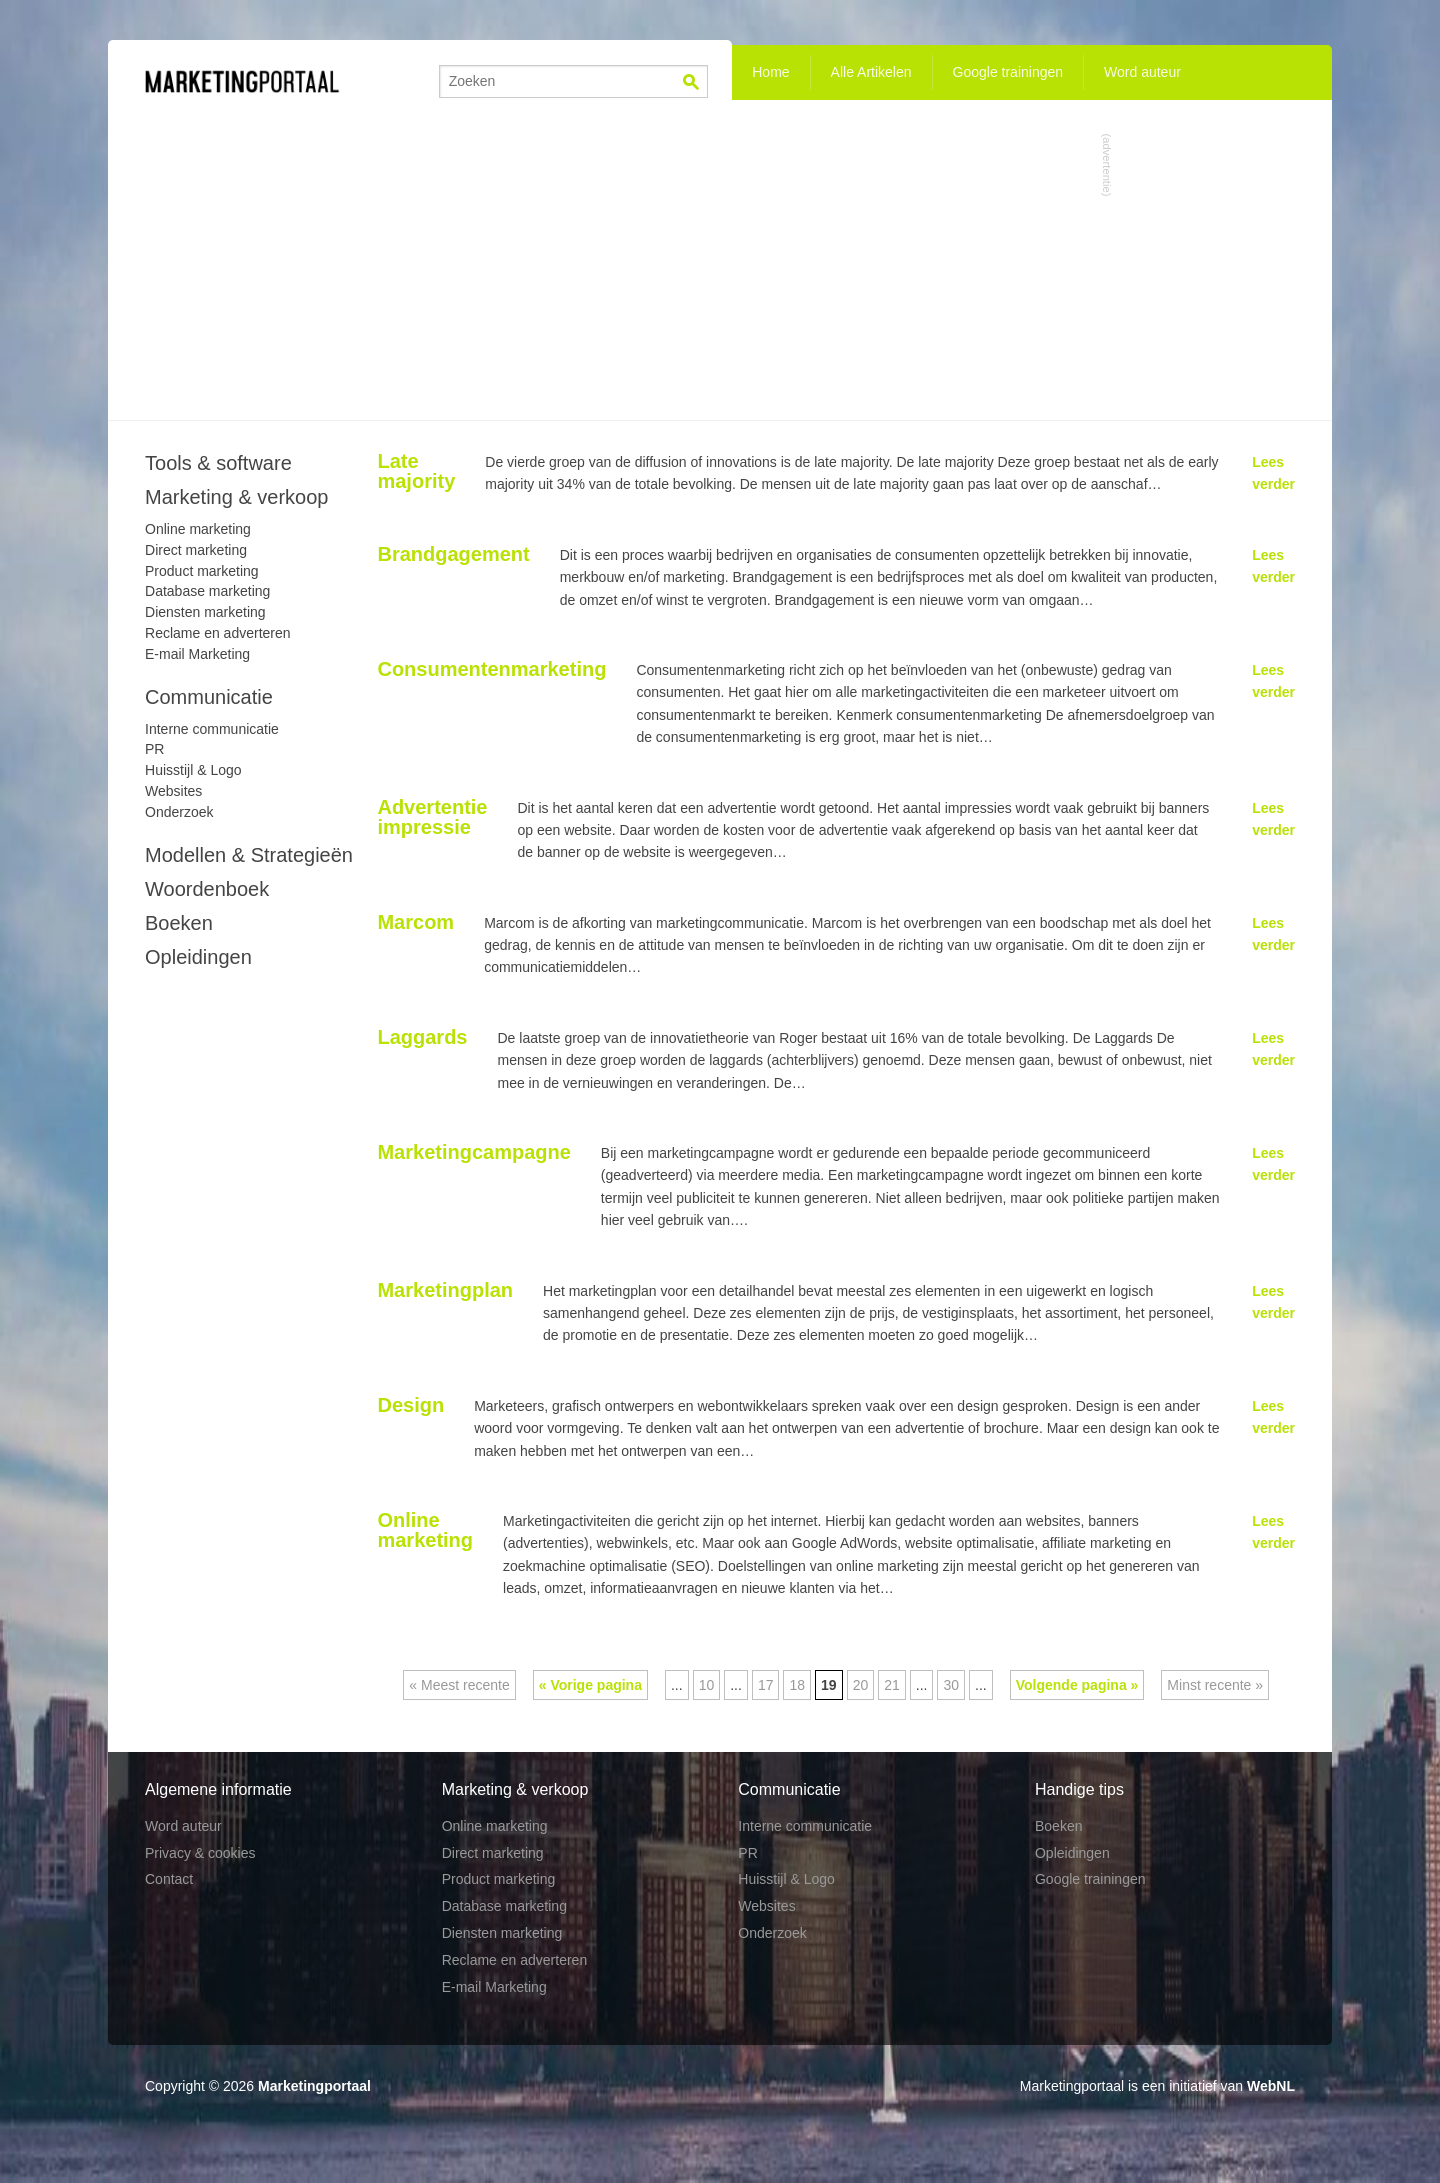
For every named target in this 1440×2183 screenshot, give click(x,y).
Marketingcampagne (473, 1152)
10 (707, 1685)
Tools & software (218, 463)
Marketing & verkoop (236, 497)
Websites (173, 791)
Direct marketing (196, 550)
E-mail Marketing (197, 654)
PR (154, 749)
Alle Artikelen (871, 72)
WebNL (1271, 2086)
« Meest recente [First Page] (459, 1685)
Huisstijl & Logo (193, 770)
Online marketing (425, 1530)
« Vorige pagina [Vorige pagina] (590, 1685)
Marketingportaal (314, 2086)
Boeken (179, 923)
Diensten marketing (205, 612)
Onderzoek (179, 812)
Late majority (416, 471)
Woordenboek (207, 889)
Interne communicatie (212, 729)
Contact (169, 1879)
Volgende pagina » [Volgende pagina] (1077, 1685)
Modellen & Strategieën (249, 855)
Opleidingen (198, 957)
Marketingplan (445, 1290)
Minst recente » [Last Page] (1215, 1685)
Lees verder (1273, 473)
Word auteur (1142, 72)
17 (766, 1685)
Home (770, 72)
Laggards (422, 1037)
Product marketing (202, 571)
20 (861, 1685)
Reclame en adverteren (218, 633)
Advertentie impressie (432, 817)
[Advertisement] (720, 260)
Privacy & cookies (200, 1853)
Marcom (415, 922)
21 (892, 1685)
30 (951, 1685)
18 (797, 1685)
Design (410, 1405)
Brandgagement (453, 554)
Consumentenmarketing (491, 669)
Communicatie (209, 697)
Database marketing (207, 591)
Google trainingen (1008, 72)
